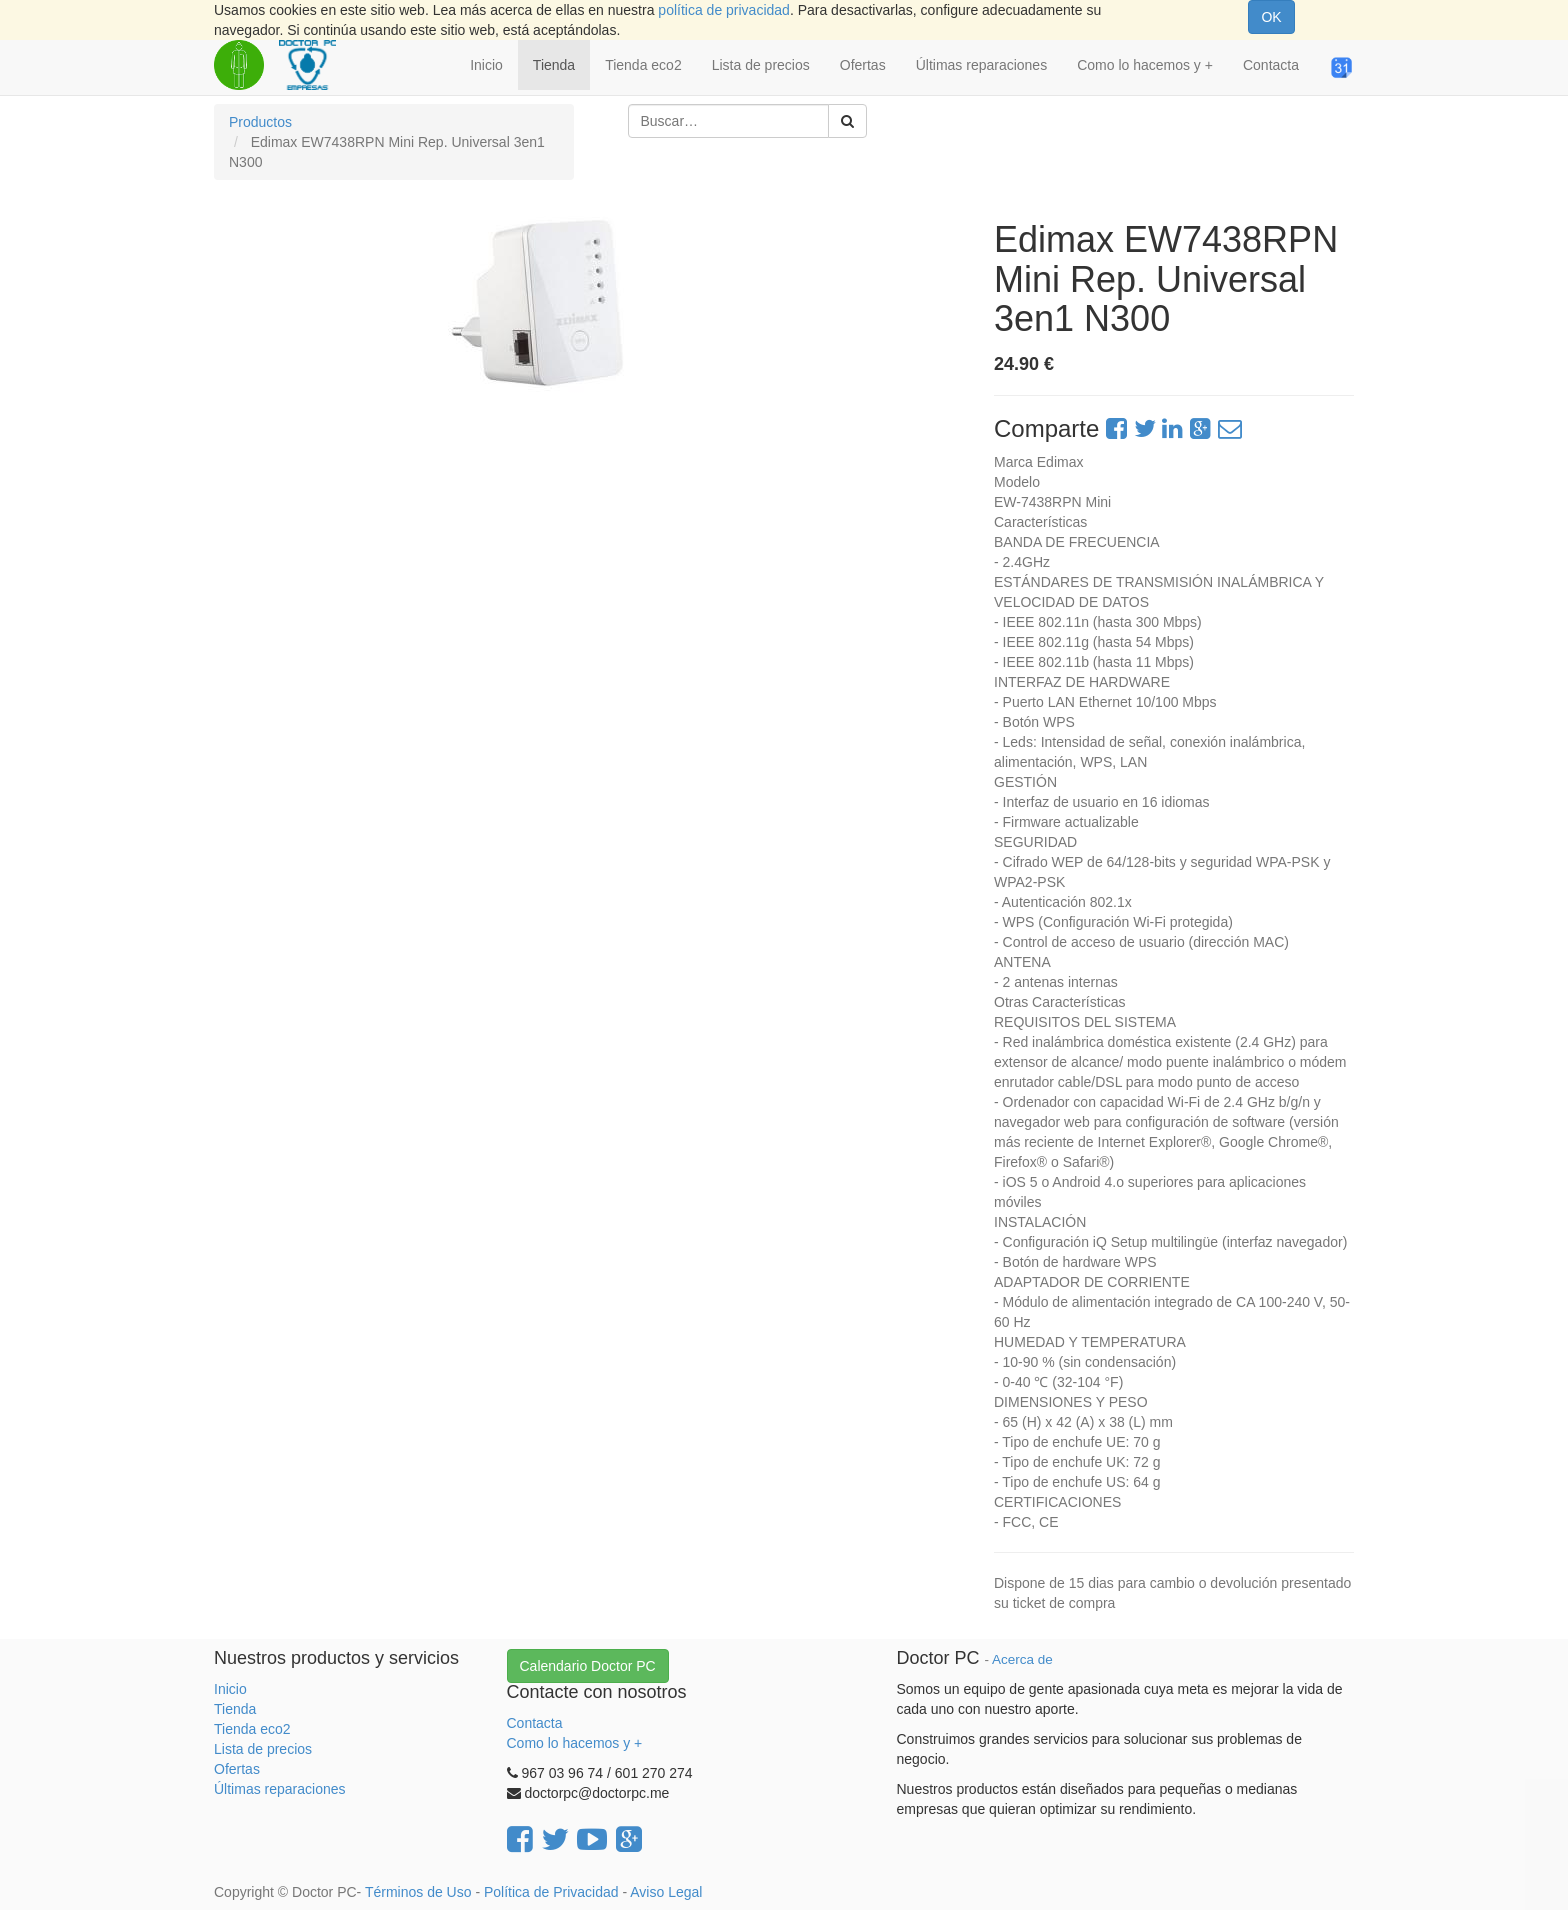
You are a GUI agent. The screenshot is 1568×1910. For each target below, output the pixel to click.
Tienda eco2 (252, 1729)
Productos (260, 122)
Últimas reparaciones (280, 1789)
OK (1271, 17)
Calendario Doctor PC (588, 1666)
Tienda (235, 1709)
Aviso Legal (666, 1892)
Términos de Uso (418, 1892)
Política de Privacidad (551, 1892)
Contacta (535, 1723)
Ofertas (237, 1769)
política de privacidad (724, 10)
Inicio (230, 1689)
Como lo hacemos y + (575, 1743)
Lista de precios (263, 1749)
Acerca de (1022, 1659)
